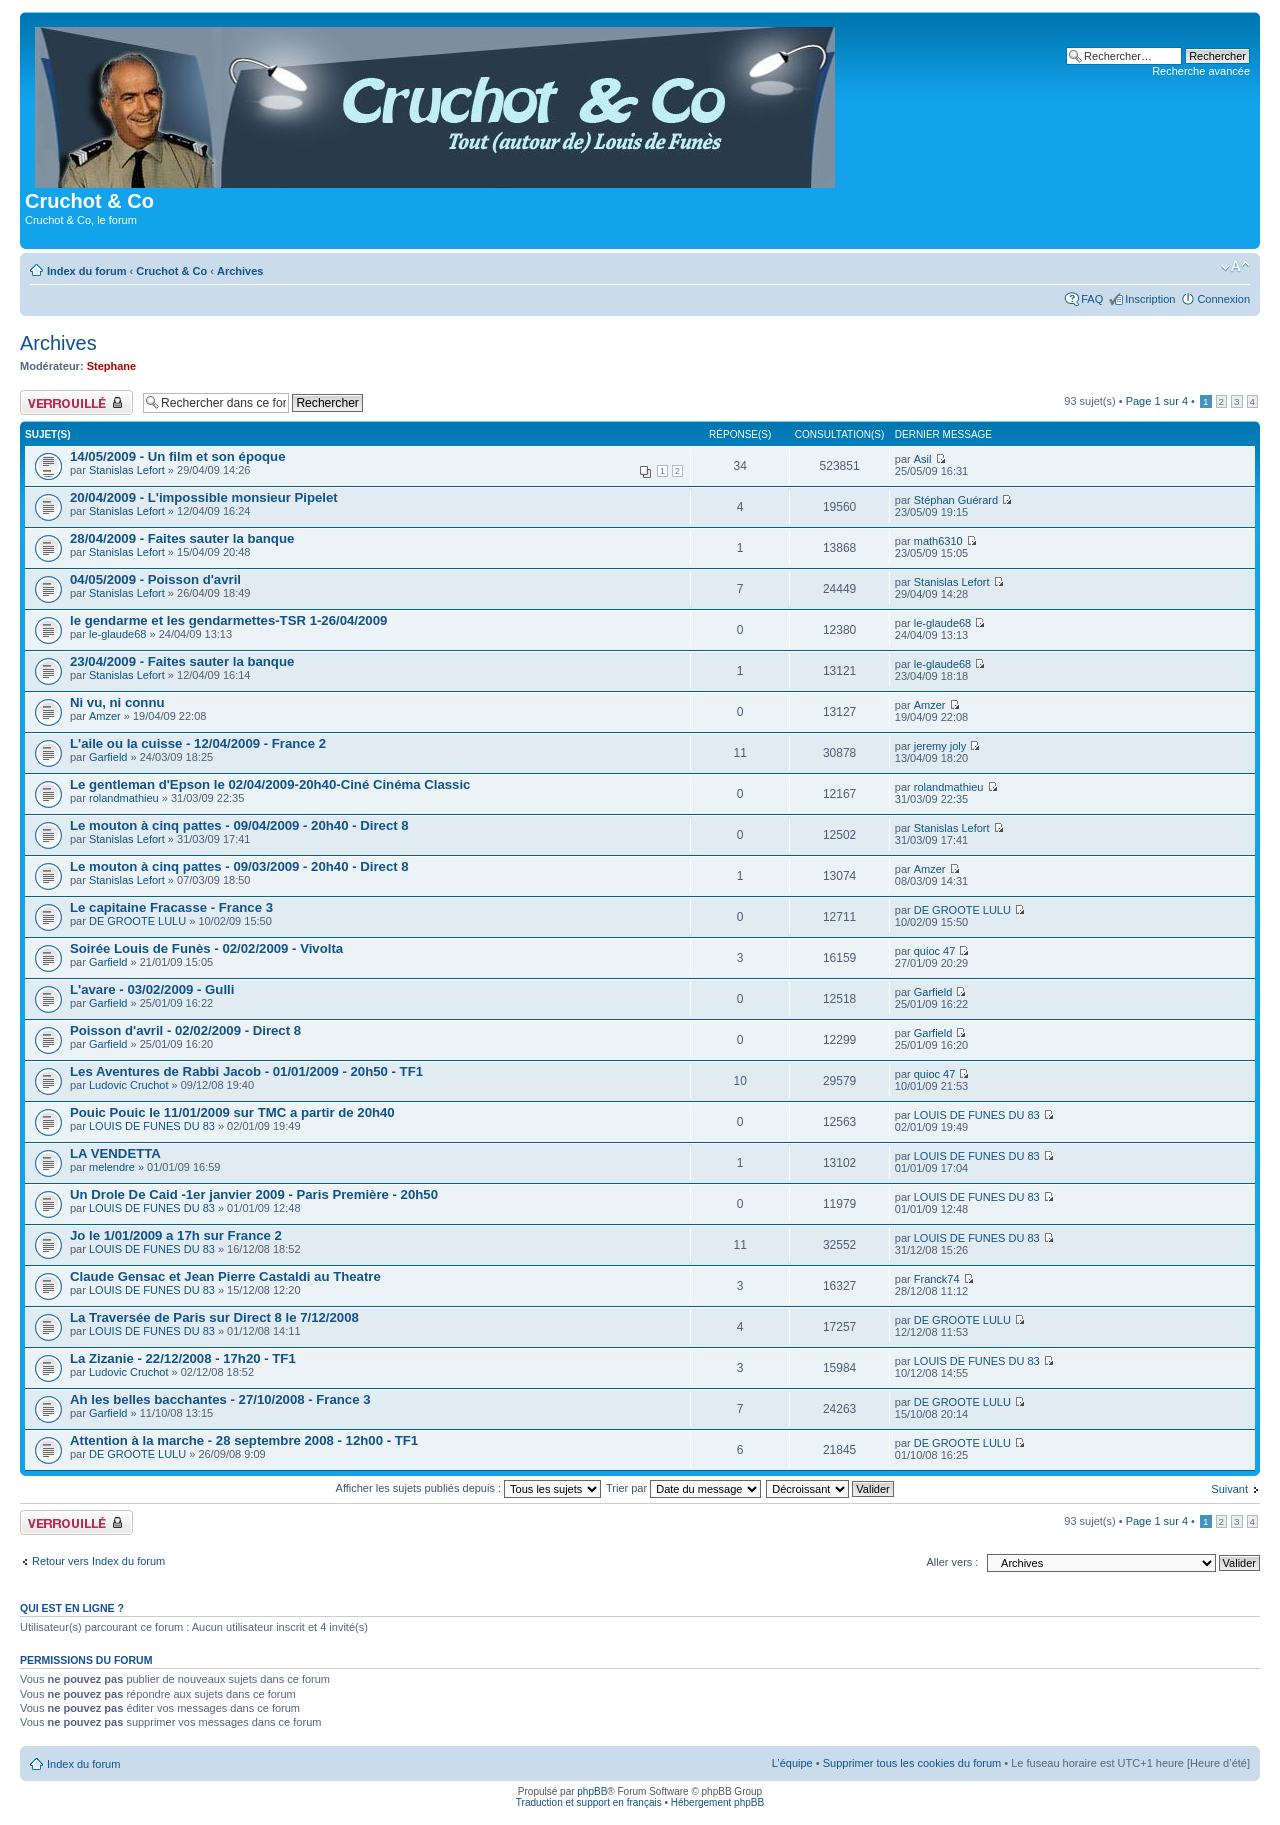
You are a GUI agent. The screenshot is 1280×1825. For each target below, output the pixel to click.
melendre (112, 1167)
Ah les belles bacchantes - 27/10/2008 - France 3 (220, 1399)
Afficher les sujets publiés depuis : (469, 1488)
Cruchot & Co (171, 271)
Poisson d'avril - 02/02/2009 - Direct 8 (185, 1030)
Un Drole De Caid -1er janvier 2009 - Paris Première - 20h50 (254, 1194)
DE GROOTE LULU (137, 921)
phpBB (592, 1791)
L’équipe (792, 1763)
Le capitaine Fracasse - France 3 (171, 907)
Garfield (108, 757)
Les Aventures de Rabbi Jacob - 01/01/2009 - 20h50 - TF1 (246, 1071)
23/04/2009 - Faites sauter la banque (182, 661)
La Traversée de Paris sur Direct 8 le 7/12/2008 (214, 1317)
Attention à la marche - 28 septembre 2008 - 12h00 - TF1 (244, 1440)
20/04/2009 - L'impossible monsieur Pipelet (204, 497)
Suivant (1229, 1489)
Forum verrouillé (76, 402)
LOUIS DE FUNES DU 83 (152, 1126)
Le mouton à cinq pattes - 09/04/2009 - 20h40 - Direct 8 (239, 825)
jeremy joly (940, 746)
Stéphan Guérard (956, 500)
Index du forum (86, 271)
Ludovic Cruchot (129, 1085)
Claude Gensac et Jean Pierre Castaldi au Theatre (225, 1276)
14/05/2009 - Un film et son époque (177, 456)
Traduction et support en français (589, 1802)
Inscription (1150, 299)
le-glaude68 (118, 634)
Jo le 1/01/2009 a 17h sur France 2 (176, 1235)
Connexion (1223, 299)
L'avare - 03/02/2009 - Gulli (152, 989)
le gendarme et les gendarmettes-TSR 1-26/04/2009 (228, 620)
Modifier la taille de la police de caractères (1235, 267)
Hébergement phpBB (717, 1802)
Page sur (1157, 401)
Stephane (112, 366)
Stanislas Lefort (127, 470)
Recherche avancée (1201, 71)
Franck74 (937, 1279)
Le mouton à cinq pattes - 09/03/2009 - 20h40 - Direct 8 (239, 866)
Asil (923, 459)
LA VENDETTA (115, 1153)
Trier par (683, 1488)
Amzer (105, 716)
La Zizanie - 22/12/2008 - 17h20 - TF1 (183, 1358)
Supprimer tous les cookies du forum (912, 1763)
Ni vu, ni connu (117, 702)
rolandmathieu (124, 798)
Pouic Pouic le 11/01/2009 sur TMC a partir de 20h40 (232, 1112)
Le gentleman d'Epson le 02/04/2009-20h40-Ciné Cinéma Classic (270, 784)
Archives (240, 271)
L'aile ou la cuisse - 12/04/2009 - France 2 (198, 743)
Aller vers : (952, 1562)
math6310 (938, 541)
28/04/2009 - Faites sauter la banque (182, 538)
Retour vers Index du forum (98, 1561)
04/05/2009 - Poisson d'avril (155, 579)
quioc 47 (935, 951)
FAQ (1092, 299)
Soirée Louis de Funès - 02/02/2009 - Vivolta (206, 948)
